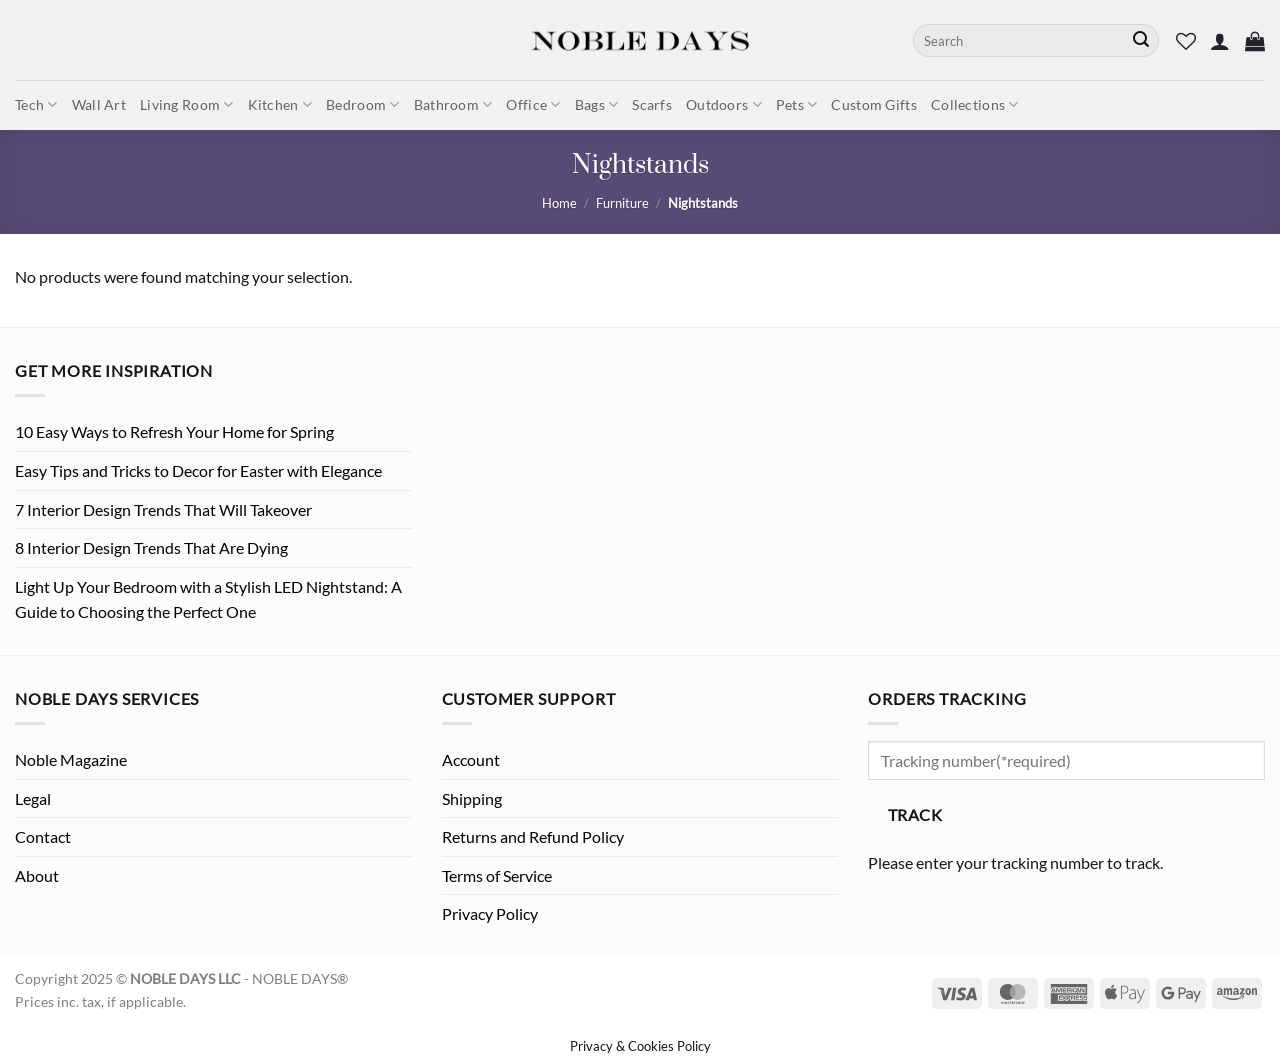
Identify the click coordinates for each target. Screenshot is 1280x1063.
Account (471, 759)
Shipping (472, 798)
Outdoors (724, 104)
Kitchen (280, 104)
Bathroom (453, 104)
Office (533, 104)
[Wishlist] (1186, 41)
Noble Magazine (71, 759)
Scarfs (652, 104)
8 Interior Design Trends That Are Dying (151, 547)
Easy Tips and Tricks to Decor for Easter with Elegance (198, 470)
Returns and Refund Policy (533, 836)
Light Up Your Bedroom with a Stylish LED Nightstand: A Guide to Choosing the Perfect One (208, 599)
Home (559, 203)
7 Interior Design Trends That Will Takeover (163, 509)
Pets (797, 104)
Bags (597, 104)
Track (915, 815)
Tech (36, 104)
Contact (43, 836)
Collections (975, 104)
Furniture (622, 203)
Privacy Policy (490, 913)
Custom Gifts (873, 104)
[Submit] (1141, 41)
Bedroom (363, 104)
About (37, 875)
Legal (33, 798)
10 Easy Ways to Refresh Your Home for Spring (174, 431)
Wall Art (99, 104)
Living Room (187, 104)
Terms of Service (497, 875)
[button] (1220, 41)
